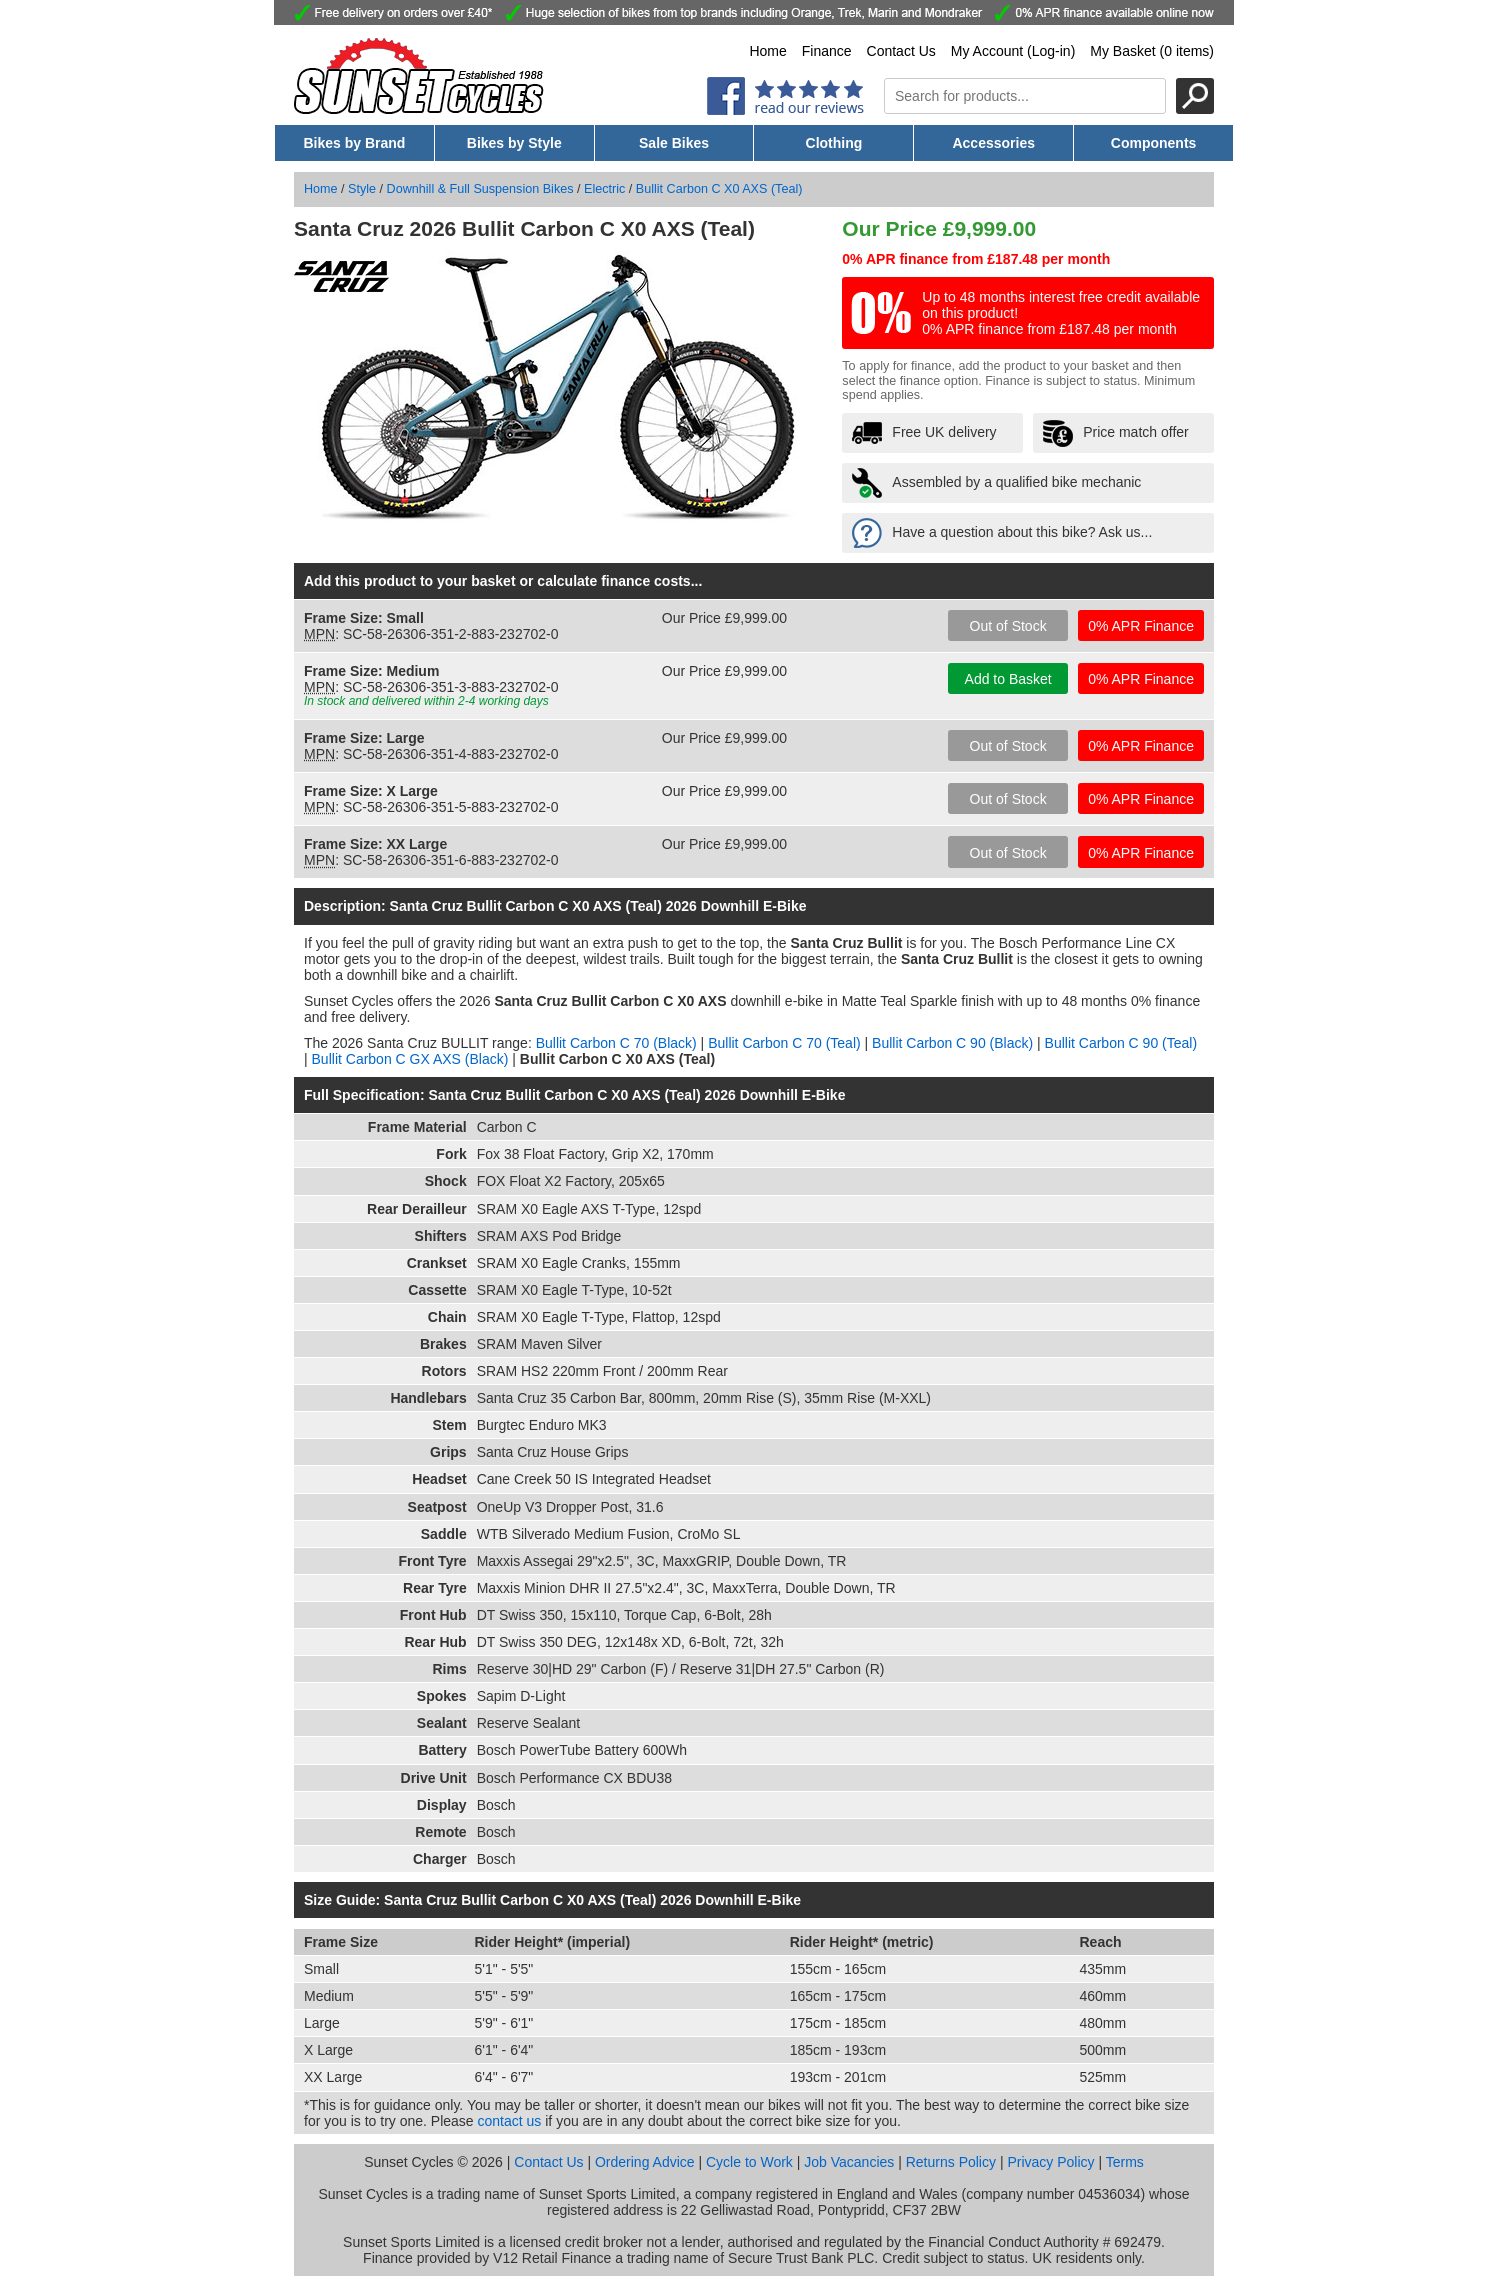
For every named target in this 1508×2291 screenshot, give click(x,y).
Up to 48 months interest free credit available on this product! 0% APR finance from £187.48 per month (1061, 313)
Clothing (834, 143)
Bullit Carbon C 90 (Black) (952, 1043)
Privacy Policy (1050, 2162)
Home (767, 51)
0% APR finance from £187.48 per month (976, 259)
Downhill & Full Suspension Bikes (480, 189)
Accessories (993, 143)
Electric (604, 189)
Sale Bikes (674, 143)
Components (1154, 143)
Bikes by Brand (354, 143)
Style (362, 189)
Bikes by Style (514, 143)
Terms (1125, 2162)
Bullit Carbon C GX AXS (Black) (410, 1059)
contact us (510, 2121)
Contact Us (901, 51)
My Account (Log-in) (1013, 51)
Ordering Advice (645, 2162)
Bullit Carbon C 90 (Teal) (1121, 1043)
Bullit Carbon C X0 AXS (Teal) (719, 189)
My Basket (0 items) (1152, 51)
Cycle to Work (749, 2162)
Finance (827, 51)
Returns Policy (951, 2162)
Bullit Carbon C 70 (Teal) (784, 1043)
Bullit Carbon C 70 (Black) (616, 1043)
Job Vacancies (849, 2162)
